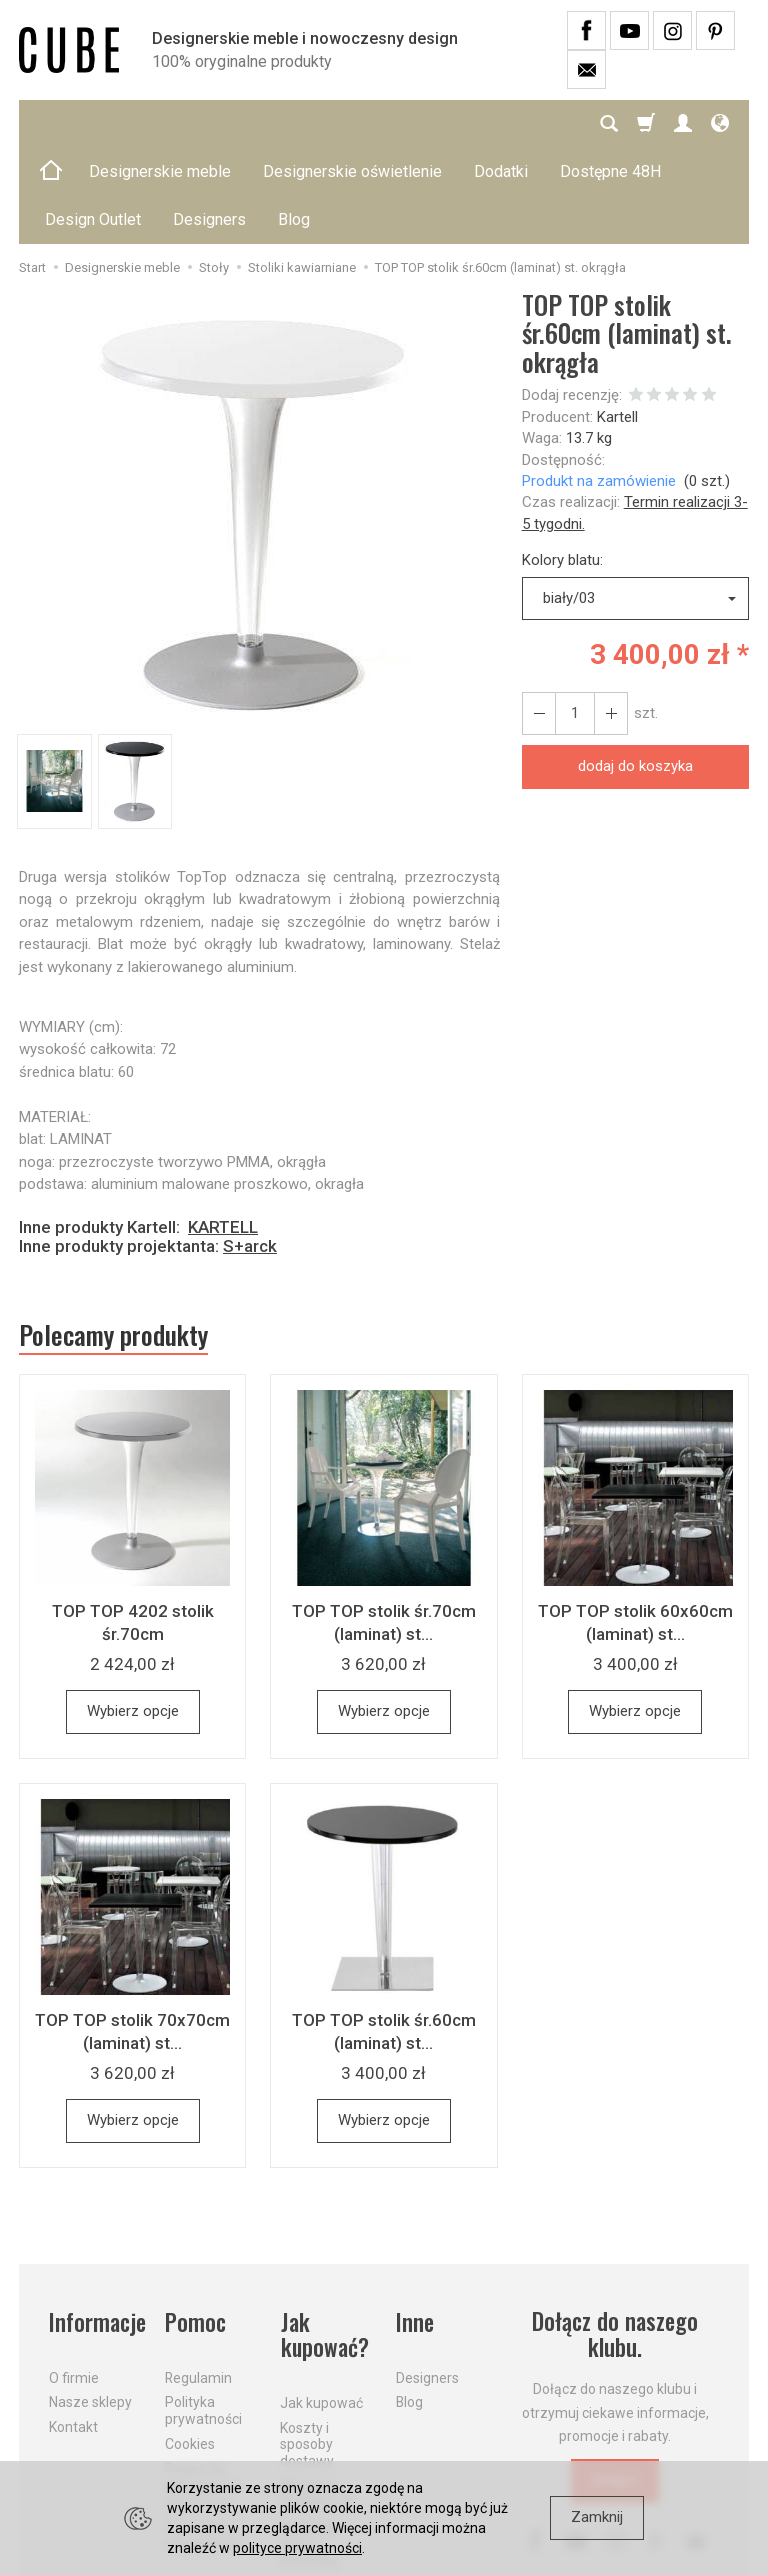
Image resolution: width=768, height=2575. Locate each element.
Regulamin (198, 2281)
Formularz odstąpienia (202, 2438)
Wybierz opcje (133, 1616)
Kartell (617, 321)
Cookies (190, 2347)
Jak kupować (321, 2306)
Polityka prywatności (203, 2314)
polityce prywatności (297, 2548)
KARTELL (223, 1131)
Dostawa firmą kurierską (309, 2448)
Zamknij (597, 2517)
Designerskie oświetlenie (352, 123)
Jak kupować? (324, 2239)
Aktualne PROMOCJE (317, 2397)
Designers (427, 2281)
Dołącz (615, 2385)
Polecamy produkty (114, 1239)
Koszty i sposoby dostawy (307, 2348)
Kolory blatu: (562, 464)
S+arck (250, 1150)
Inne (415, 2226)
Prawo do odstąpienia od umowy (202, 2389)
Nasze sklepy (90, 2306)
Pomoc (195, 2226)
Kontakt (73, 2330)
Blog (409, 2306)
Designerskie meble (160, 123)
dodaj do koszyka (635, 670)
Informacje (95, 2226)
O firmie (74, 2281)
